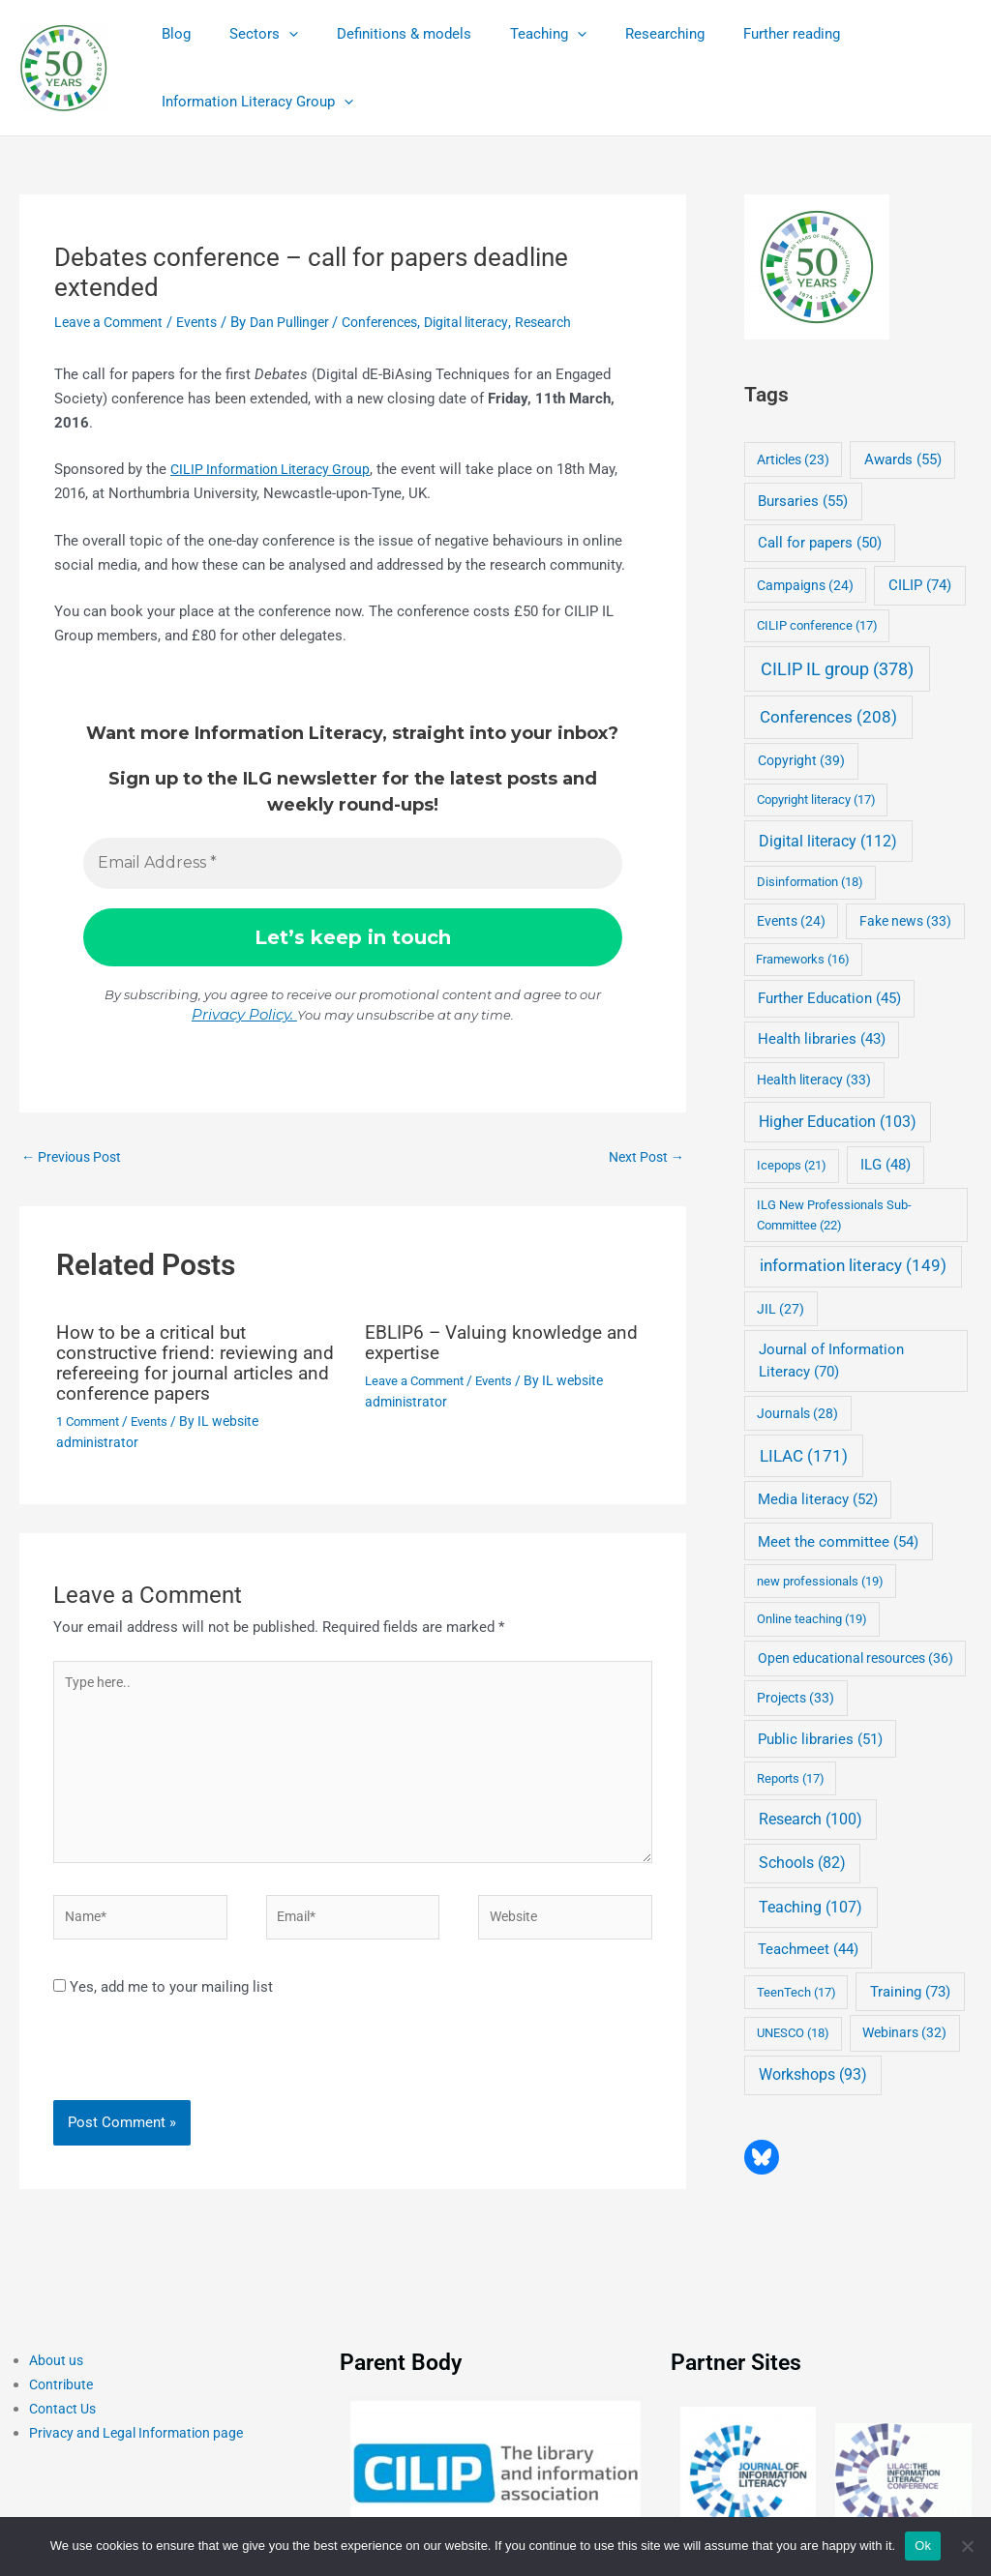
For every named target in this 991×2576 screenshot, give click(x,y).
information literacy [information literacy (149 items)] (853, 1266)
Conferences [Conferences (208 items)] (828, 716)
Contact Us (65, 2422)
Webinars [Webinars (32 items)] (904, 2032)
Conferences (401, 322)
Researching (621, 34)
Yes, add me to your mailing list (163, 1999)
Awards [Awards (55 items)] (903, 459)
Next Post (643, 1157)
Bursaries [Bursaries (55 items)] (803, 501)
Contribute (63, 2398)
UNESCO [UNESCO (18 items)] (793, 2033)
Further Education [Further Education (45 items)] (829, 998)
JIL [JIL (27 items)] (780, 1309)
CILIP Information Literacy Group (275, 469)
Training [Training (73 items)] (910, 1991)
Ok (923, 2545)
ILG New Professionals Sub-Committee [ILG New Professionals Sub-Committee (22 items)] (834, 1214)
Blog (171, 34)
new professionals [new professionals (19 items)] (820, 1581)
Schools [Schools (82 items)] (802, 1863)
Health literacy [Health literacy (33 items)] (814, 1079)
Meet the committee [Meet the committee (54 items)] (838, 1542)
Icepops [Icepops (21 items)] (791, 1165)
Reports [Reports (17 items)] (791, 1778)
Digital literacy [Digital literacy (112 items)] (828, 841)
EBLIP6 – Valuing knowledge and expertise (506, 1343)
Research (578, 322)
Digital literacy (495, 322)
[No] (966, 2546)
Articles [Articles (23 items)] (793, 459)
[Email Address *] (352, 864)
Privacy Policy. (243, 1014)
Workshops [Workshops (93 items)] (813, 2074)
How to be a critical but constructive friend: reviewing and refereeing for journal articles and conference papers (189, 1363)
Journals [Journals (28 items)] (797, 1413)
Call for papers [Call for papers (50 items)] (820, 542)
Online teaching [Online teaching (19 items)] (812, 1619)
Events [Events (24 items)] (791, 921)
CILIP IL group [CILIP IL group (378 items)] (837, 669)
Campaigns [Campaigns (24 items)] (805, 585)
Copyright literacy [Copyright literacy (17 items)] (816, 799)
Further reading (738, 34)
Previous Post (75, 1157)
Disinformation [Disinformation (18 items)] (810, 881)
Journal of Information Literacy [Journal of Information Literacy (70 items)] (831, 1360)
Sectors (249, 34)
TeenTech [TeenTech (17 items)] (796, 1992)
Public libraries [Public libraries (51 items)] (820, 1739)
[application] (274, 34)
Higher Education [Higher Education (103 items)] (837, 1121)
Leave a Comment (112, 322)
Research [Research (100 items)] (810, 1819)
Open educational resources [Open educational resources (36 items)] (855, 1658)
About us (58, 2374)
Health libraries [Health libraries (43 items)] (822, 1039)
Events (206, 322)
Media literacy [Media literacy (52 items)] (818, 1499)
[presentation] (185, 2071)
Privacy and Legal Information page (142, 2445)
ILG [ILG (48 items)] (885, 1164)
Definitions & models (380, 34)
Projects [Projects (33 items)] (795, 1697)
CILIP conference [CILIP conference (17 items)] (817, 625)
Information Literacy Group (252, 101)
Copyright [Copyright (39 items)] (801, 761)
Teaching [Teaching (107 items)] (810, 1907)
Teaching (514, 34)
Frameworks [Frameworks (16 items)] (803, 959)
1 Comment (91, 1419)
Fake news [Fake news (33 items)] (905, 921)
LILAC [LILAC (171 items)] (804, 1456)
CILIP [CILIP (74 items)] (919, 585)
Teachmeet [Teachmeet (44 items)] (808, 1949)
